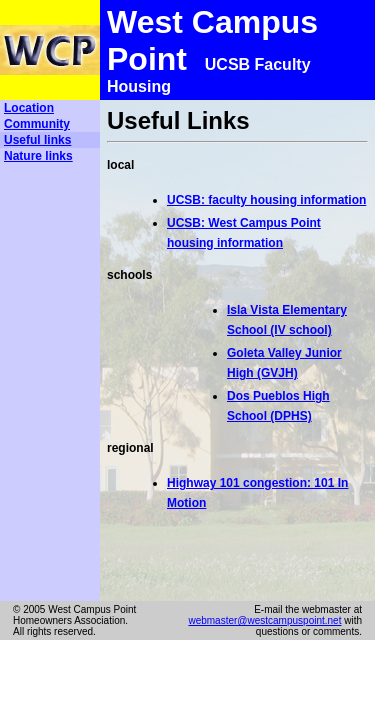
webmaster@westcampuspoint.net (264, 620)
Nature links (38, 156)
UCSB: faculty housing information (266, 200)
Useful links (37, 140)
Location (29, 108)
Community (37, 124)
